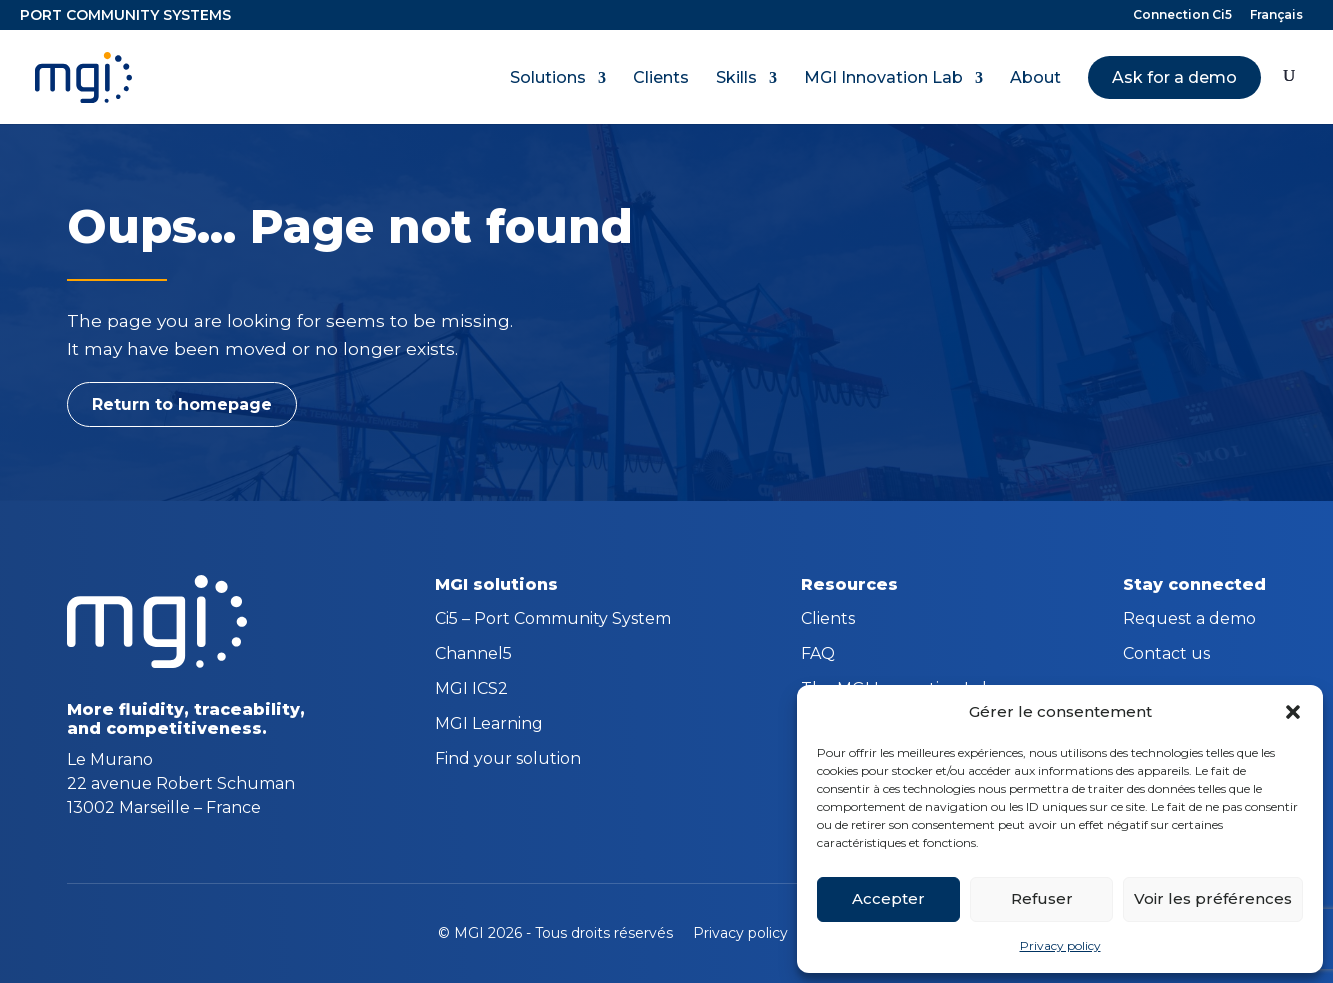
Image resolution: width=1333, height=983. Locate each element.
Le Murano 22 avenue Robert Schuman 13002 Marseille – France (181, 783)
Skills (736, 78)
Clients (661, 78)
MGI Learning (489, 725)
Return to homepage (182, 404)
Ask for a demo (1174, 77)
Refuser (1042, 898)
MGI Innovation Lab (883, 78)
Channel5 (473, 655)
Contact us (1166, 655)
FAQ (818, 655)
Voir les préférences (1213, 898)
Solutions (548, 78)
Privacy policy (1060, 945)
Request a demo (1189, 620)
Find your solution (508, 760)
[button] (1293, 712)
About (1035, 78)
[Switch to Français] (1276, 19)
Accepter (888, 898)
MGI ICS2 (471, 690)
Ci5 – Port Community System (553, 620)
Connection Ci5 (1182, 15)
